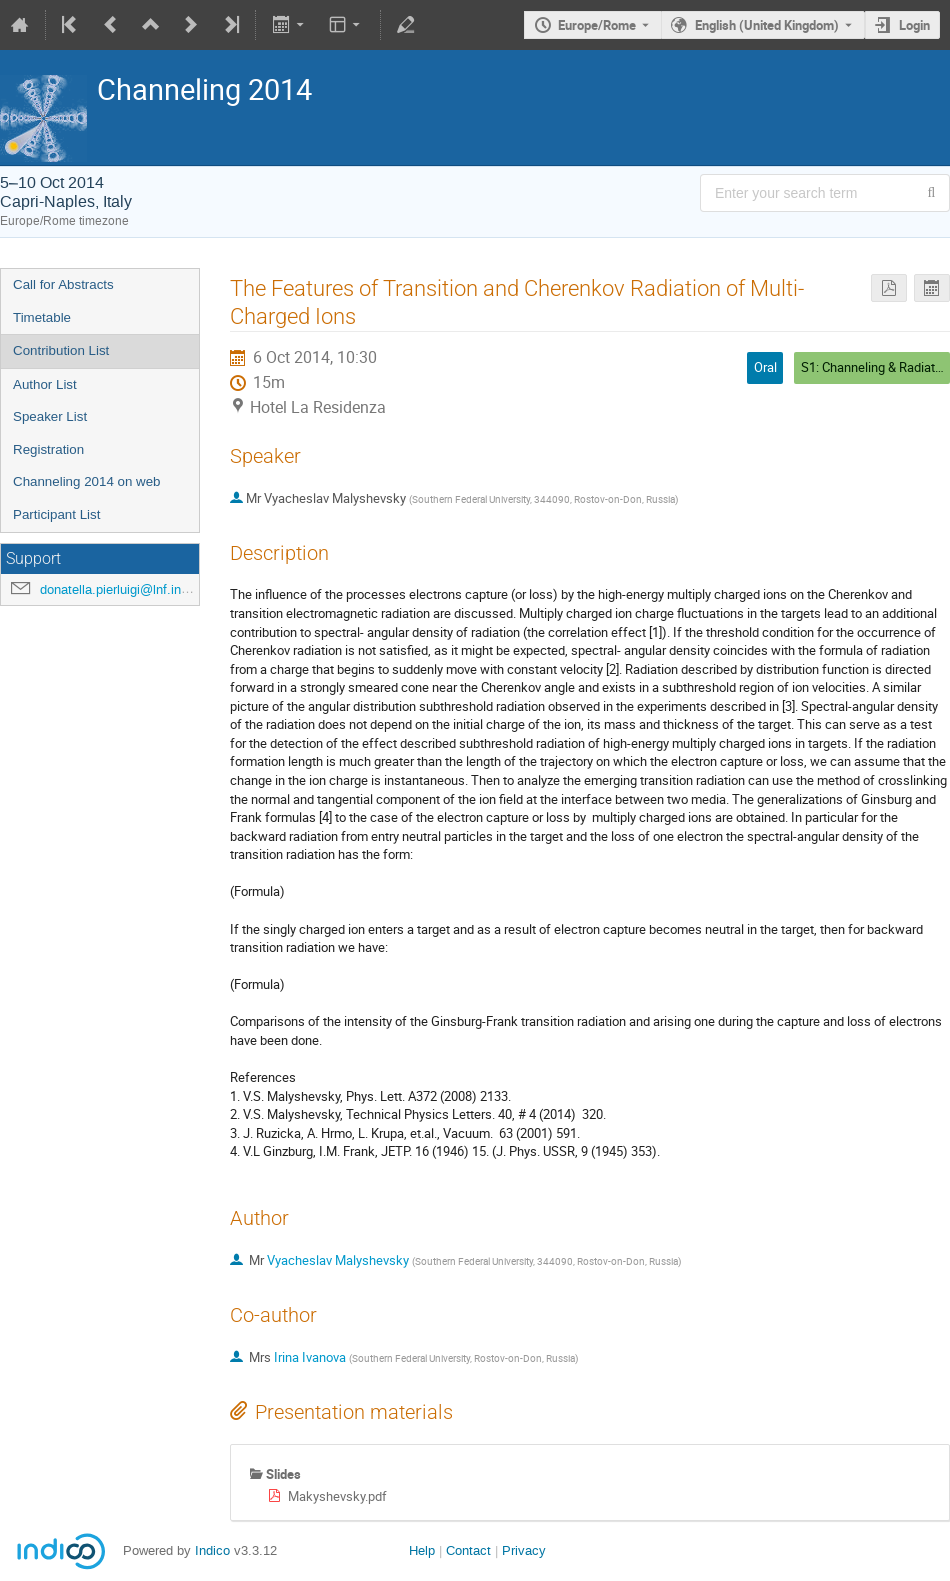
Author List (45, 384)
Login (914, 25)
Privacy (524, 1550)
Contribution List (61, 350)
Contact (468, 1550)
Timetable (42, 317)
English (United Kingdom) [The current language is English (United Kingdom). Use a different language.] (767, 25)
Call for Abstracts (63, 284)
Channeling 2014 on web (86, 481)
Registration (48, 449)
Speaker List (50, 416)
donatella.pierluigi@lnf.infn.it (121, 589)
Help (422, 1550)
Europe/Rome (597, 25)
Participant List (56, 514)
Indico (212, 1550)
